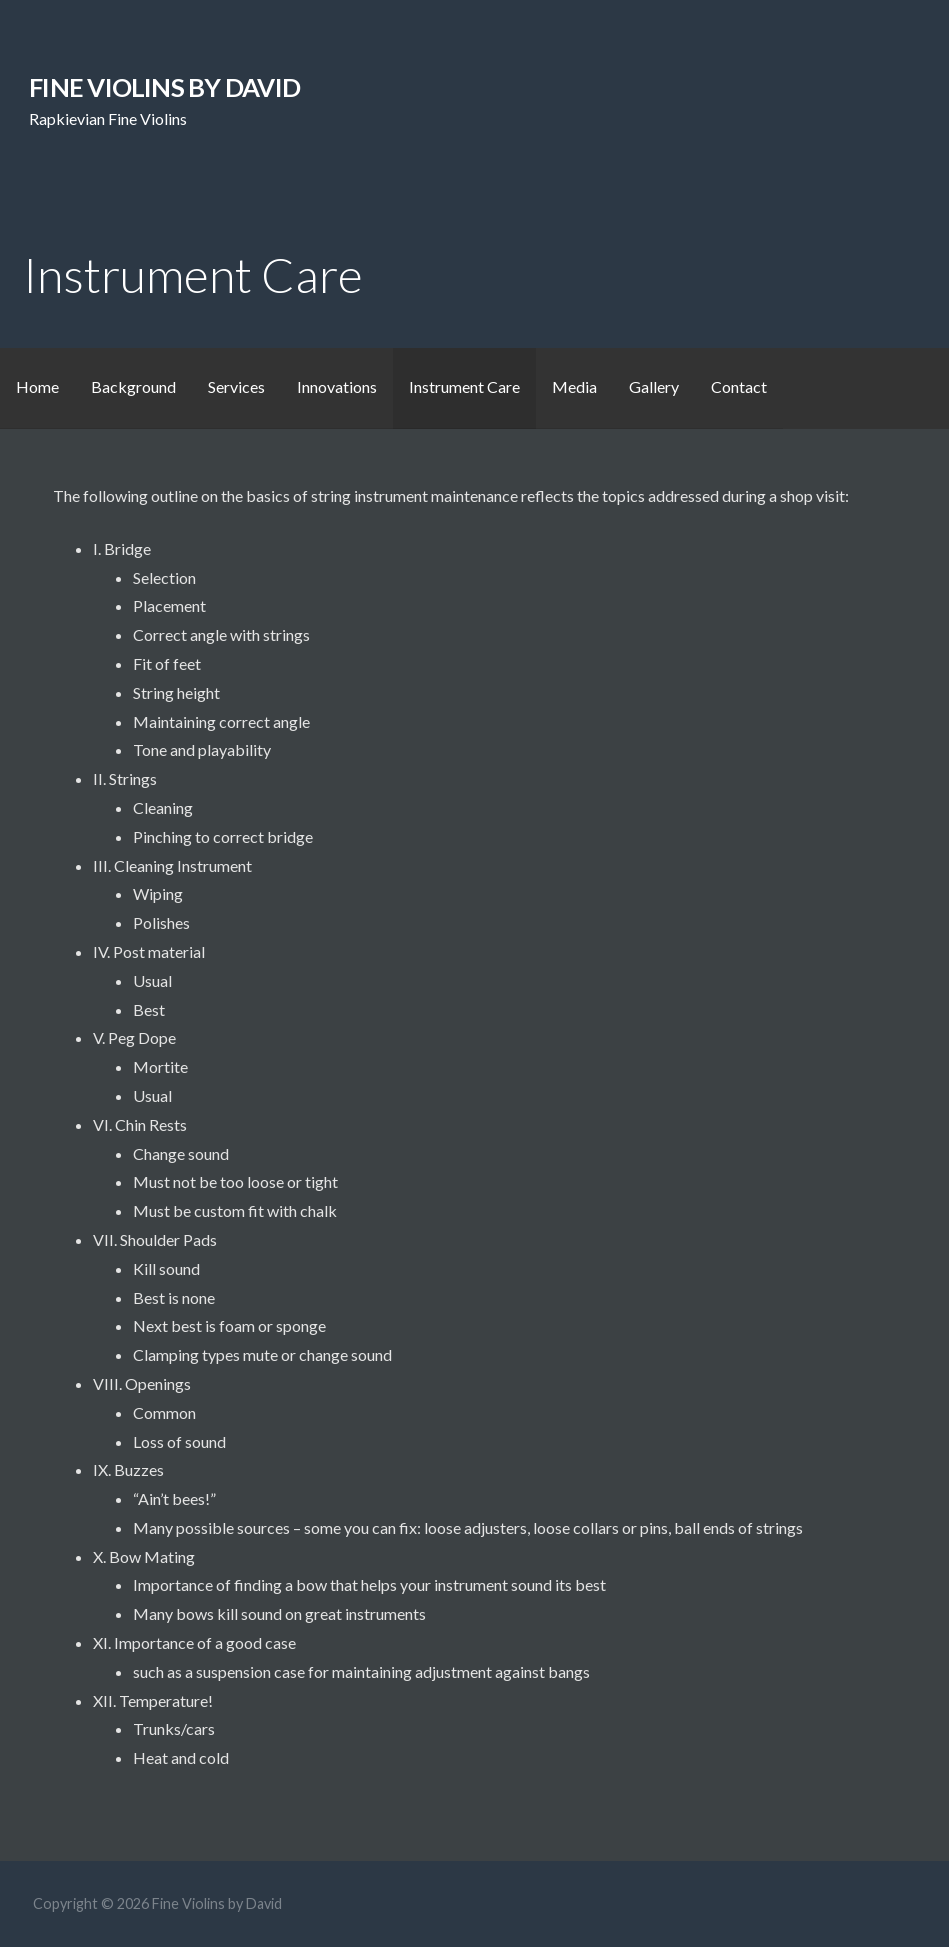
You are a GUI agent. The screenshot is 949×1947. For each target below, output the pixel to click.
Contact (739, 386)
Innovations (337, 386)
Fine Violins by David (164, 87)
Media (574, 386)
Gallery (654, 386)
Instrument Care (464, 386)
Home (37, 386)
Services (236, 386)
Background (133, 386)
